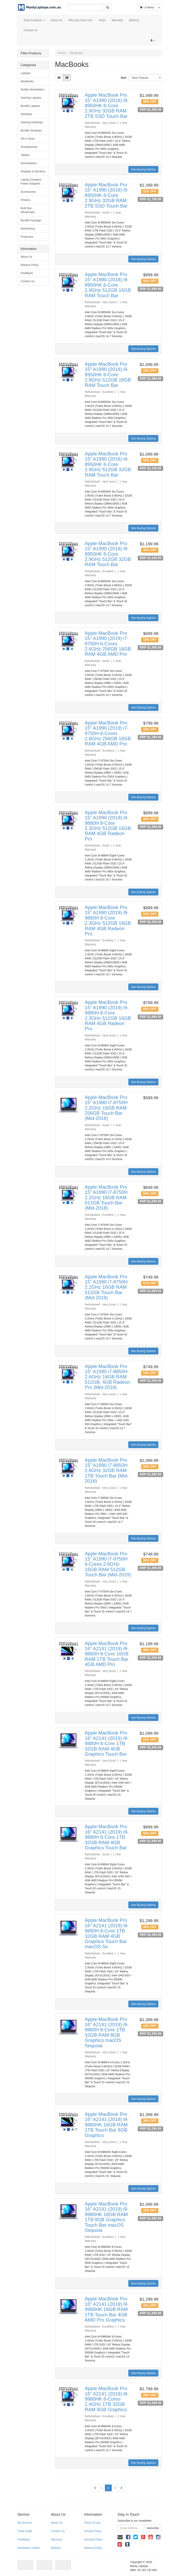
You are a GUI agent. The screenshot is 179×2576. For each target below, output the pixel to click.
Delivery (134, 20)
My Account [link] (24, 2522)
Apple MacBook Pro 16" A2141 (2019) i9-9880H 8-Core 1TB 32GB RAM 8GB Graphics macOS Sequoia (107, 2032)
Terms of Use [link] (92, 2522)
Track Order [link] (24, 2531)
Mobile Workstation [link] (32, 89)
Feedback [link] (27, 273)
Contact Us (30, 30)
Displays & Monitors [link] (33, 171)
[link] (128, 2537)
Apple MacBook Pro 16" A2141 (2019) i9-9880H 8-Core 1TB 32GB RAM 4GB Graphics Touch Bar (107, 1743)
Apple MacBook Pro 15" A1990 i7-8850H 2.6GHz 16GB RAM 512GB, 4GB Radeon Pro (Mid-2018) (107, 1377)
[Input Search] (85, 7)
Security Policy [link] (93, 2539)
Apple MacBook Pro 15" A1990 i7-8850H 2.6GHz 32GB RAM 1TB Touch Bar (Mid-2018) (107, 1470)
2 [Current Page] (108, 2488)
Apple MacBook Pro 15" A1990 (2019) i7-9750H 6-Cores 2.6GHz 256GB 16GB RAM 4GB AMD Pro (108, 643)
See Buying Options (143, 169)
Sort (123, 77)
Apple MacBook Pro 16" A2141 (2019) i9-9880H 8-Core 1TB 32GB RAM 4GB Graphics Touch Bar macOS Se (107, 1933)
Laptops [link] (26, 73)
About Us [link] (26, 256)
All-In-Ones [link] (28, 138)
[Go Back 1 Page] (95, 2488)
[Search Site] (108, 7)
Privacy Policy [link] (93, 2531)
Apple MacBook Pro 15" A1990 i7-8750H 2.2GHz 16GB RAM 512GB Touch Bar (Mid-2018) (106, 1197)
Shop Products (34, 20)
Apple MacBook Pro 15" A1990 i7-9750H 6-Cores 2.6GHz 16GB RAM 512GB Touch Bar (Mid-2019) (108, 1564)
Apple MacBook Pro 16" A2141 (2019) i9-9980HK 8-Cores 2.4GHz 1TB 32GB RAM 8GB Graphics (107, 2399)
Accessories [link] (28, 191)
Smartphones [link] (29, 146)
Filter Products (31, 53)
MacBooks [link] (27, 81)
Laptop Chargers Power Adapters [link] (31, 181)
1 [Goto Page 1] (102, 2488)
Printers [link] (25, 200)
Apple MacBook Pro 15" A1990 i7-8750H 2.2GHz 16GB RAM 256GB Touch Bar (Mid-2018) (106, 1108)
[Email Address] (131, 2528)
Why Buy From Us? (80, 20)
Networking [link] (28, 228)
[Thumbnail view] (59, 77)
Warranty (117, 20)
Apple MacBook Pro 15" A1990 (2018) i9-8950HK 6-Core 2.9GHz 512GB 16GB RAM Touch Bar (108, 285)
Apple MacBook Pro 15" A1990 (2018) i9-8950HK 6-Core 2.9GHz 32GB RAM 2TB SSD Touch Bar (107, 105)
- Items (147, 7)
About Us (56, 20)
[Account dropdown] (152, 40)
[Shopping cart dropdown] (159, 7)
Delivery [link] (56, 2547)
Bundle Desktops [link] (31, 130)
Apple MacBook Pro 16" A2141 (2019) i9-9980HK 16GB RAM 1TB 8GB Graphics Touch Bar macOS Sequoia (107, 2217)
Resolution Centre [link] (28, 2547)
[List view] (67, 77)
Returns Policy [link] (30, 264)
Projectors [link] (27, 236)
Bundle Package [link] (31, 220)
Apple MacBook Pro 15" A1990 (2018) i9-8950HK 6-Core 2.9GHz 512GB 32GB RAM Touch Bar (108, 464)
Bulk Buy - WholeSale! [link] (28, 210)
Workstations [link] (29, 163)
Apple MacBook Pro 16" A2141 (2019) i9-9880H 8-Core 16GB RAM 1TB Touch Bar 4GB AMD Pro (107, 1654)
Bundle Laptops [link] (30, 105)
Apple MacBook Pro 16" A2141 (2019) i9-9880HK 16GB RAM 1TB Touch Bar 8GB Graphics (107, 2124)
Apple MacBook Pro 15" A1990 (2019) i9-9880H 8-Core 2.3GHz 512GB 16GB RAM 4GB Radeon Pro (108, 825)
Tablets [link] (25, 155)
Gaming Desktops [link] (32, 122)
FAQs (102, 20)
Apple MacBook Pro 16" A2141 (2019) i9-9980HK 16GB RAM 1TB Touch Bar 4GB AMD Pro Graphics (107, 2309)
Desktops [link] (26, 114)
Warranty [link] (56, 2539)
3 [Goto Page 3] (115, 2488)
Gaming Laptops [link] (31, 97)
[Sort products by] (145, 77)
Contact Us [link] (27, 281)
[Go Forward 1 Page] (121, 2488)
